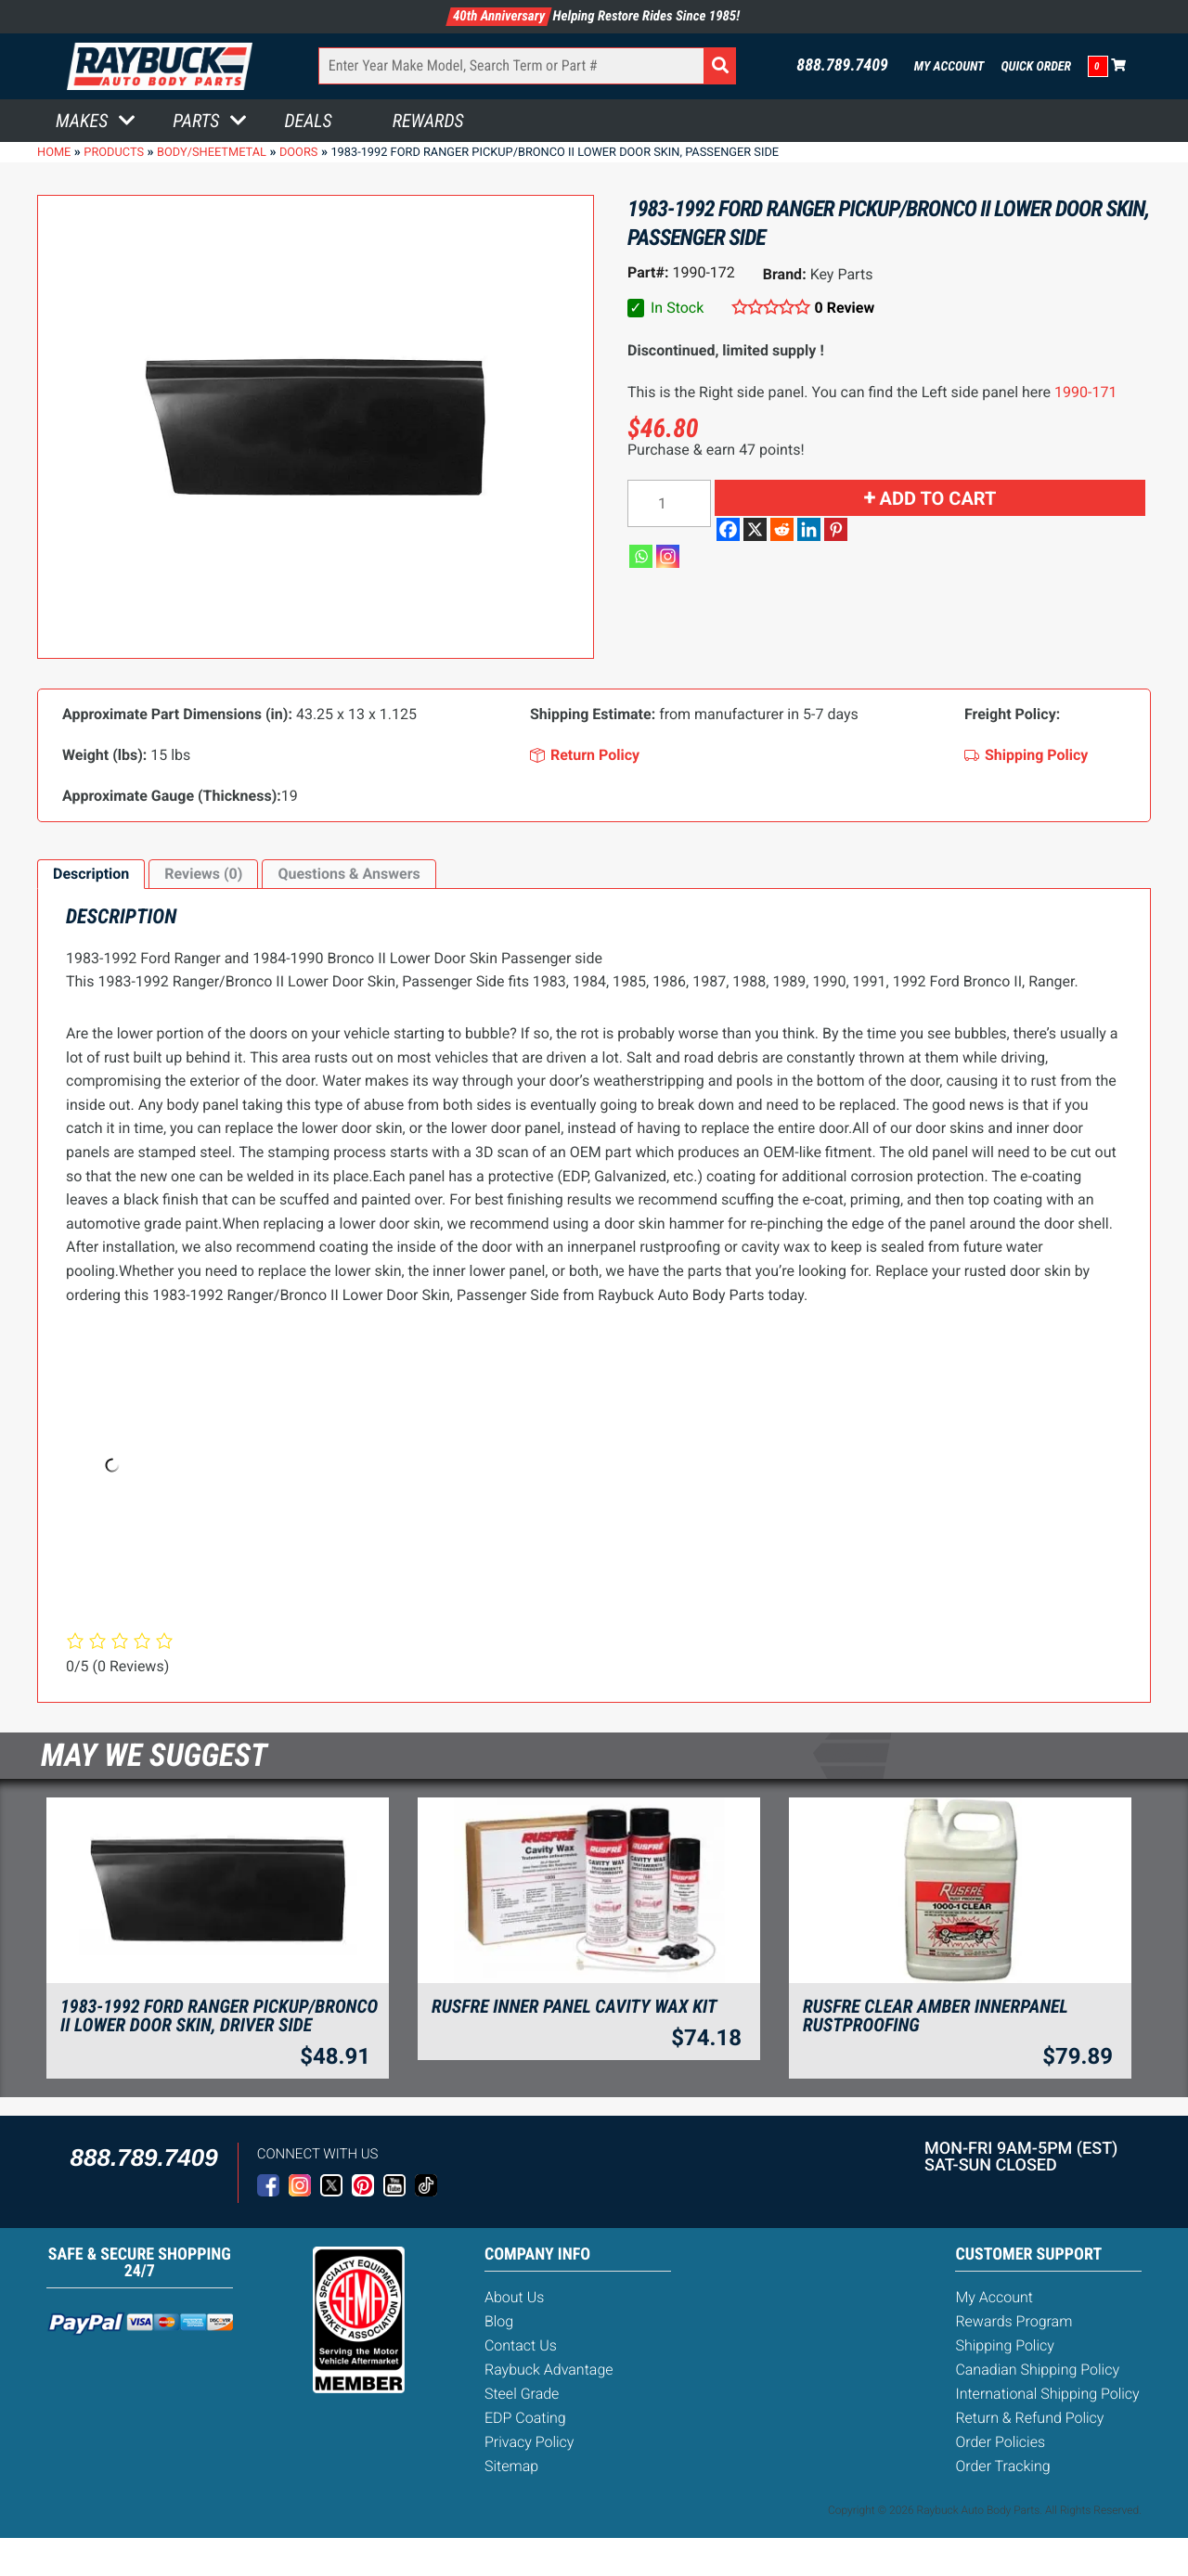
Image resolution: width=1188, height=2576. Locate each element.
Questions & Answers (349, 873)
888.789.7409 (842, 66)
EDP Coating (525, 2418)
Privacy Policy (529, 2442)
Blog (498, 2321)
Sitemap (511, 2466)
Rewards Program (1013, 2321)
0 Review (845, 307)
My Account (949, 66)
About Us (514, 2297)
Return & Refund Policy (1029, 2418)
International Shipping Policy (1047, 2393)
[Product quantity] (669, 503)
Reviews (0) (203, 873)
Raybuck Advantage (548, 2369)
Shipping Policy (1004, 2345)
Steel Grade (521, 2393)
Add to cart (938, 498)
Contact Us (520, 2345)
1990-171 (1085, 392)
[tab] (91, 874)
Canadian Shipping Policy (1037, 2369)
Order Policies (1000, 2442)
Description (91, 873)
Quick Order (1036, 66)
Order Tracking (1002, 2466)
